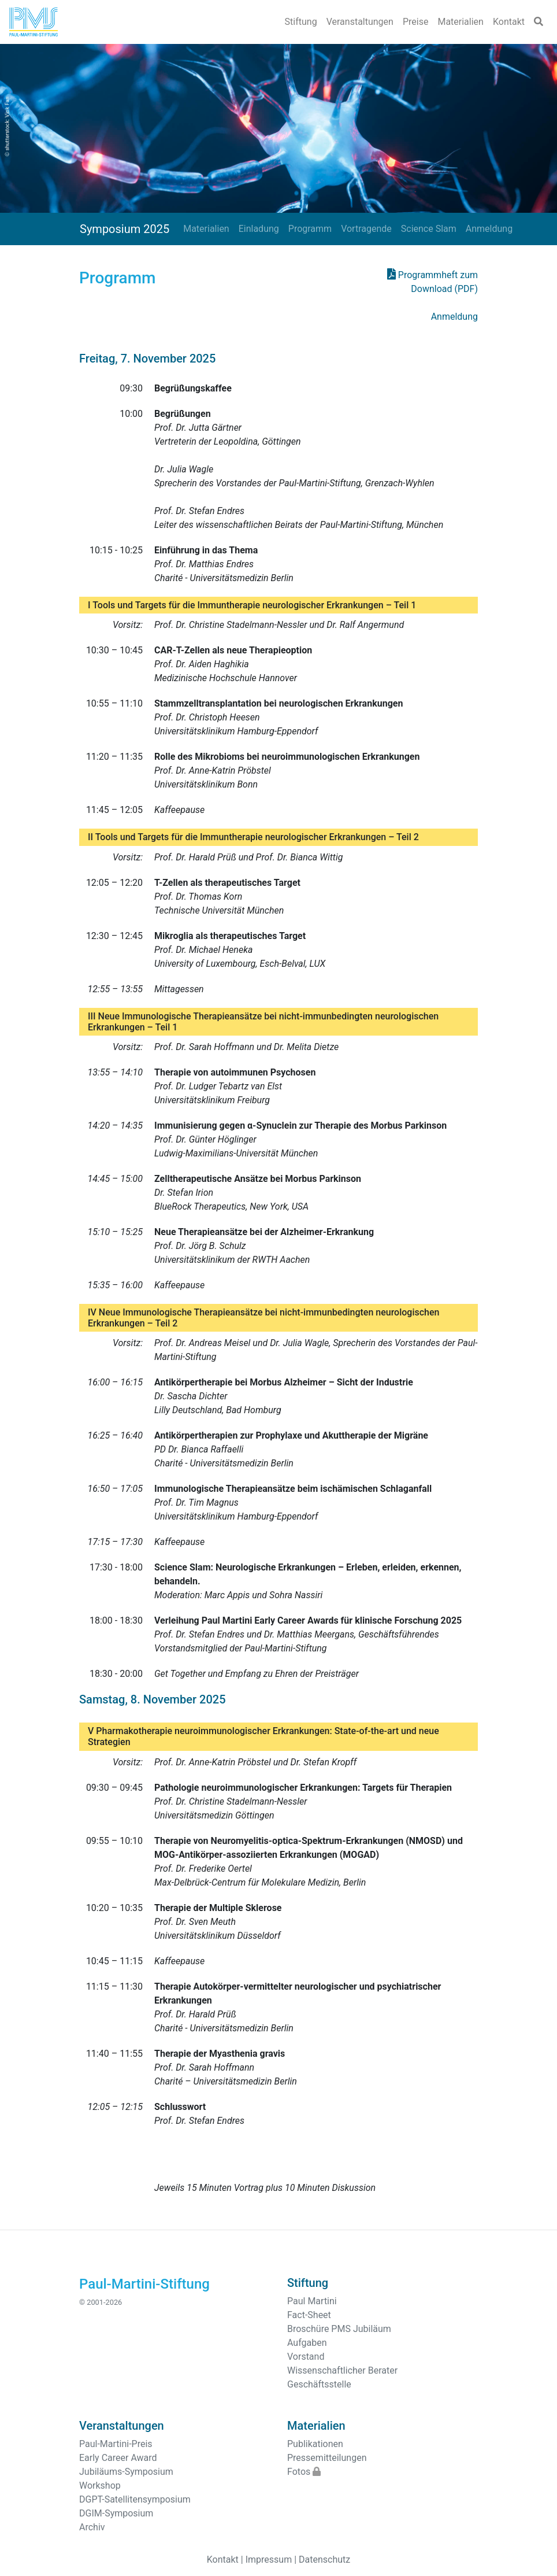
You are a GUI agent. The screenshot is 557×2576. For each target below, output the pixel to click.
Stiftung (301, 21)
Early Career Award (118, 2457)
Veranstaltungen (359, 21)
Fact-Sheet (309, 2314)
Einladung (259, 228)
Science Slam (428, 228)
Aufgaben (307, 2342)
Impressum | (271, 2559)
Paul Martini (312, 2301)
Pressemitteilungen (326, 2457)
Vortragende (366, 228)
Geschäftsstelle (319, 2384)
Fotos (304, 2471)
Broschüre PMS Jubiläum (339, 2328)
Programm (310, 228)
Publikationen (315, 2443)
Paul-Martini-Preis (116, 2443)
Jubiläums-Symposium (126, 2471)
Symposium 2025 (124, 229)
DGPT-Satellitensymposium (135, 2499)
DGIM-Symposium (116, 2513)
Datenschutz (324, 2559)
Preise (415, 21)
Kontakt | (225, 2559)
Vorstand (305, 2356)
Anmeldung (489, 228)
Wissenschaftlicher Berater (342, 2370)
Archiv (92, 2527)
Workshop (100, 2485)
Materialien (460, 21)
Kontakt (509, 21)
